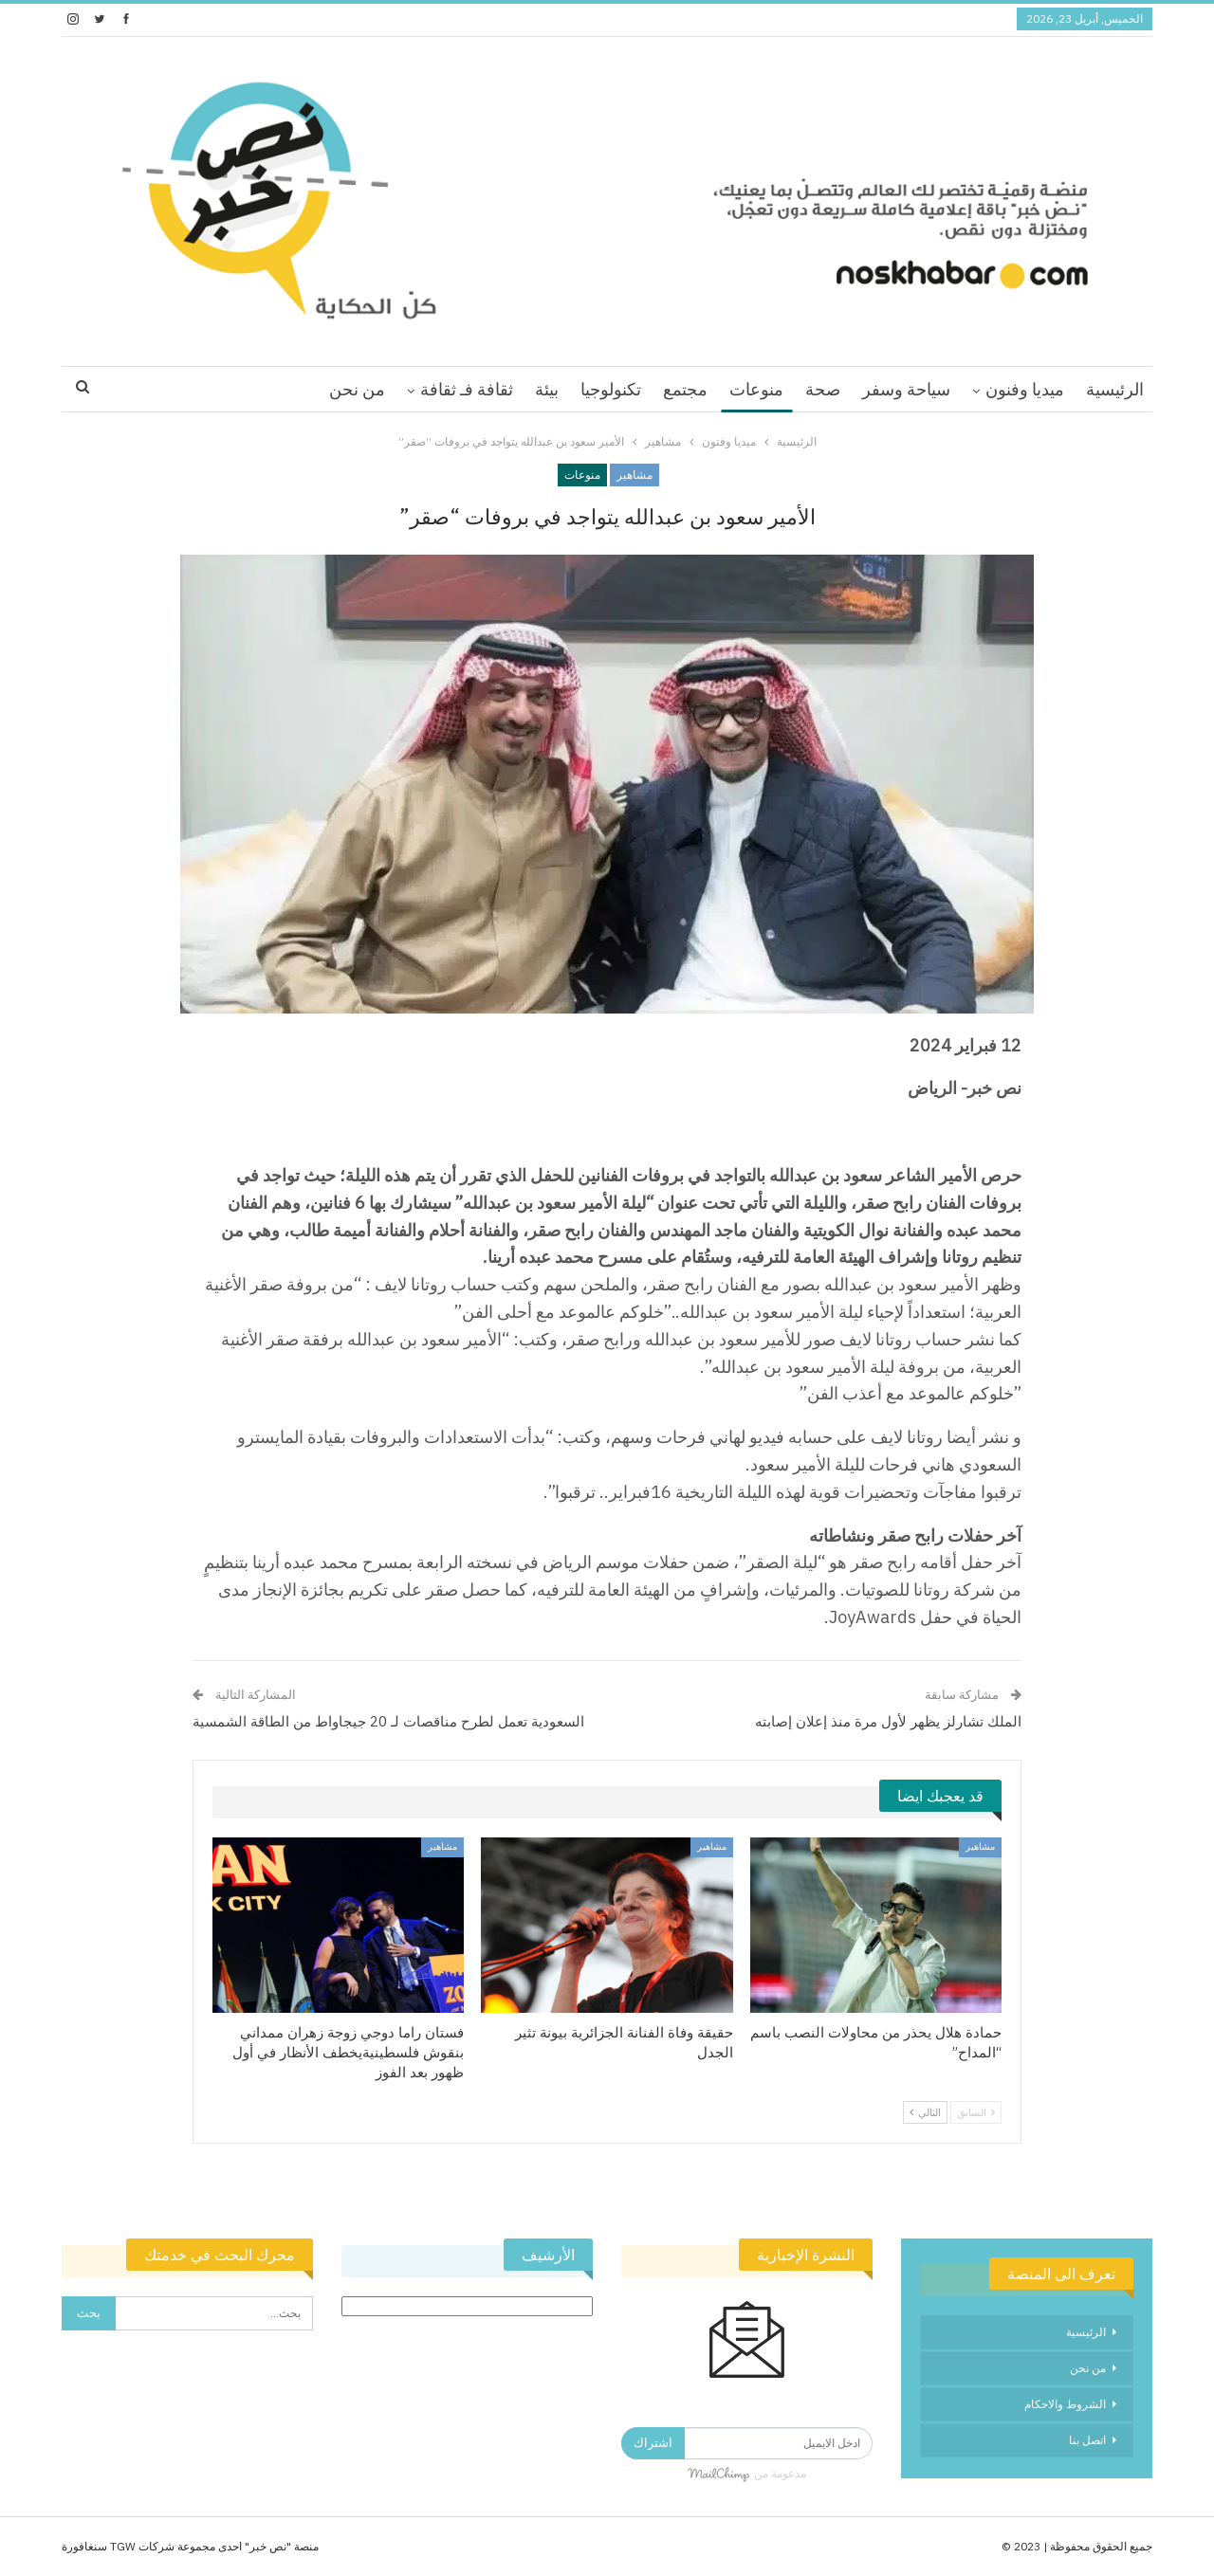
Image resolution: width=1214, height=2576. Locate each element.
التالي (925, 2112)
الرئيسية (1115, 389)
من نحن (357, 389)
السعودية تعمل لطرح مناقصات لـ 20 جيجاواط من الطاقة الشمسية (388, 1721)
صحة (822, 389)
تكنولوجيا (610, 389)
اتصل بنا (1087, 2440)
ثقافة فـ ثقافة (466, 389)
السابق (976, 2112)
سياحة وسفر (906, 389)
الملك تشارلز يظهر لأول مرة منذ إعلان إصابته (888, 1721)
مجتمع (685, 389)
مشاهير (634, 474)
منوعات (756, 389)
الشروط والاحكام (1065, 2404)
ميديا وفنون (1024, 389)
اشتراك (653, 2443)
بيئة (547, 389)
